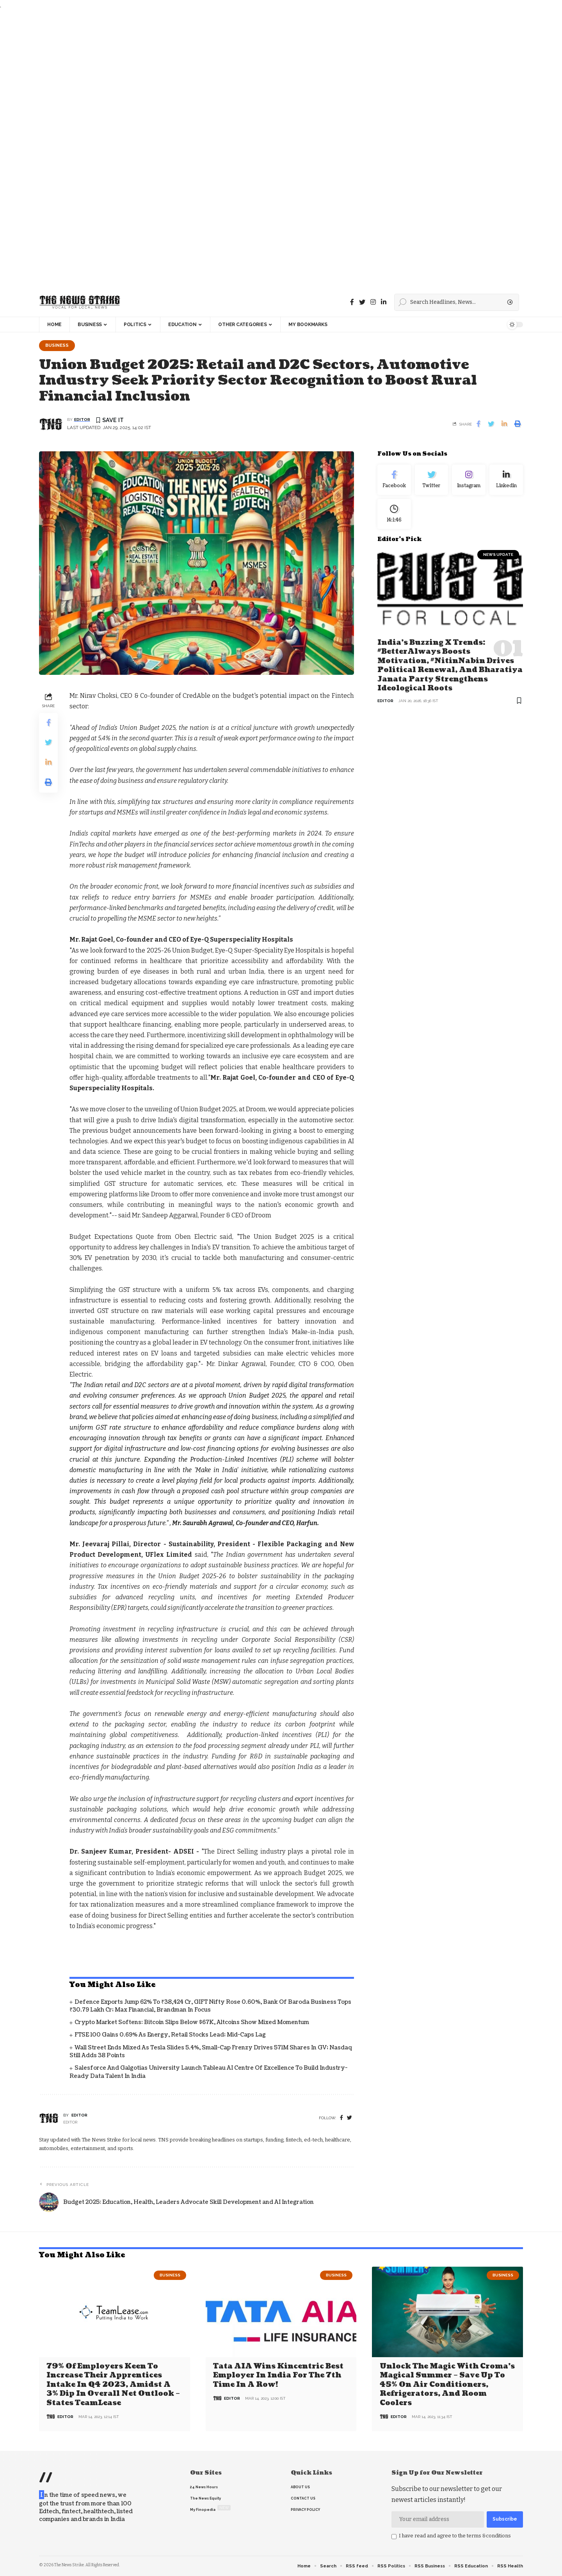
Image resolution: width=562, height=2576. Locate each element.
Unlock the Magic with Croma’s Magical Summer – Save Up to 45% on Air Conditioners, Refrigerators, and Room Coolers (447, 2384)
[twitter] (349, 2118)
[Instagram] (468, 480)
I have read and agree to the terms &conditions (455, 2536)
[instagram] (373, 302)
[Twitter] (362, 302)
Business (57, 345)
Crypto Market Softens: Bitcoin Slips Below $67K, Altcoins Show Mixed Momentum (192, 2022)
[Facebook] (352, 302)
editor (82, 419)
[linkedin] (383, 302)
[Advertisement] (234, 149)
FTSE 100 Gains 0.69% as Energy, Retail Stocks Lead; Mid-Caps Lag (170, 2034)
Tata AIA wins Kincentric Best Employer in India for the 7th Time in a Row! (278, 2375)
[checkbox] (394, 2536)
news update (498, 554)
